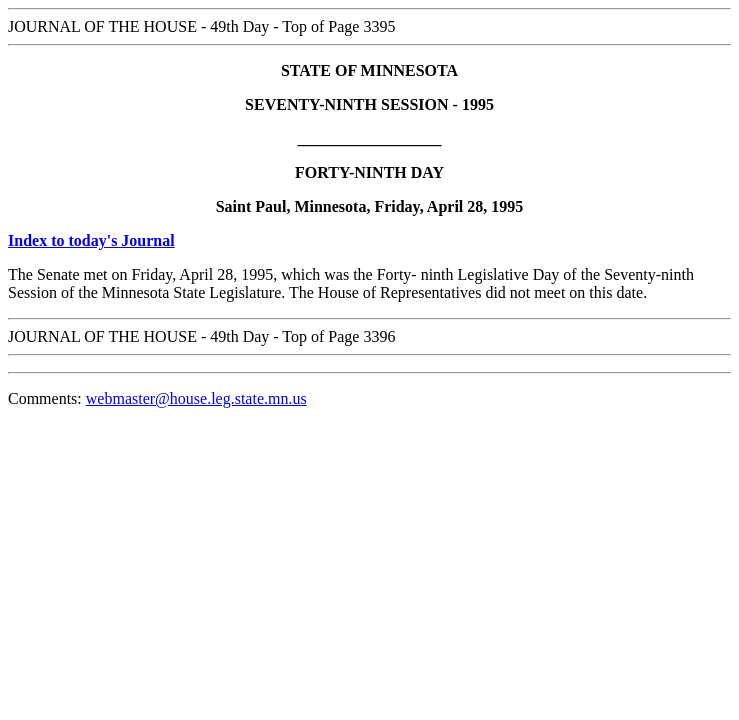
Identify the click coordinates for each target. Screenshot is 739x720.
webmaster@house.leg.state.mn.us (196, 398)
